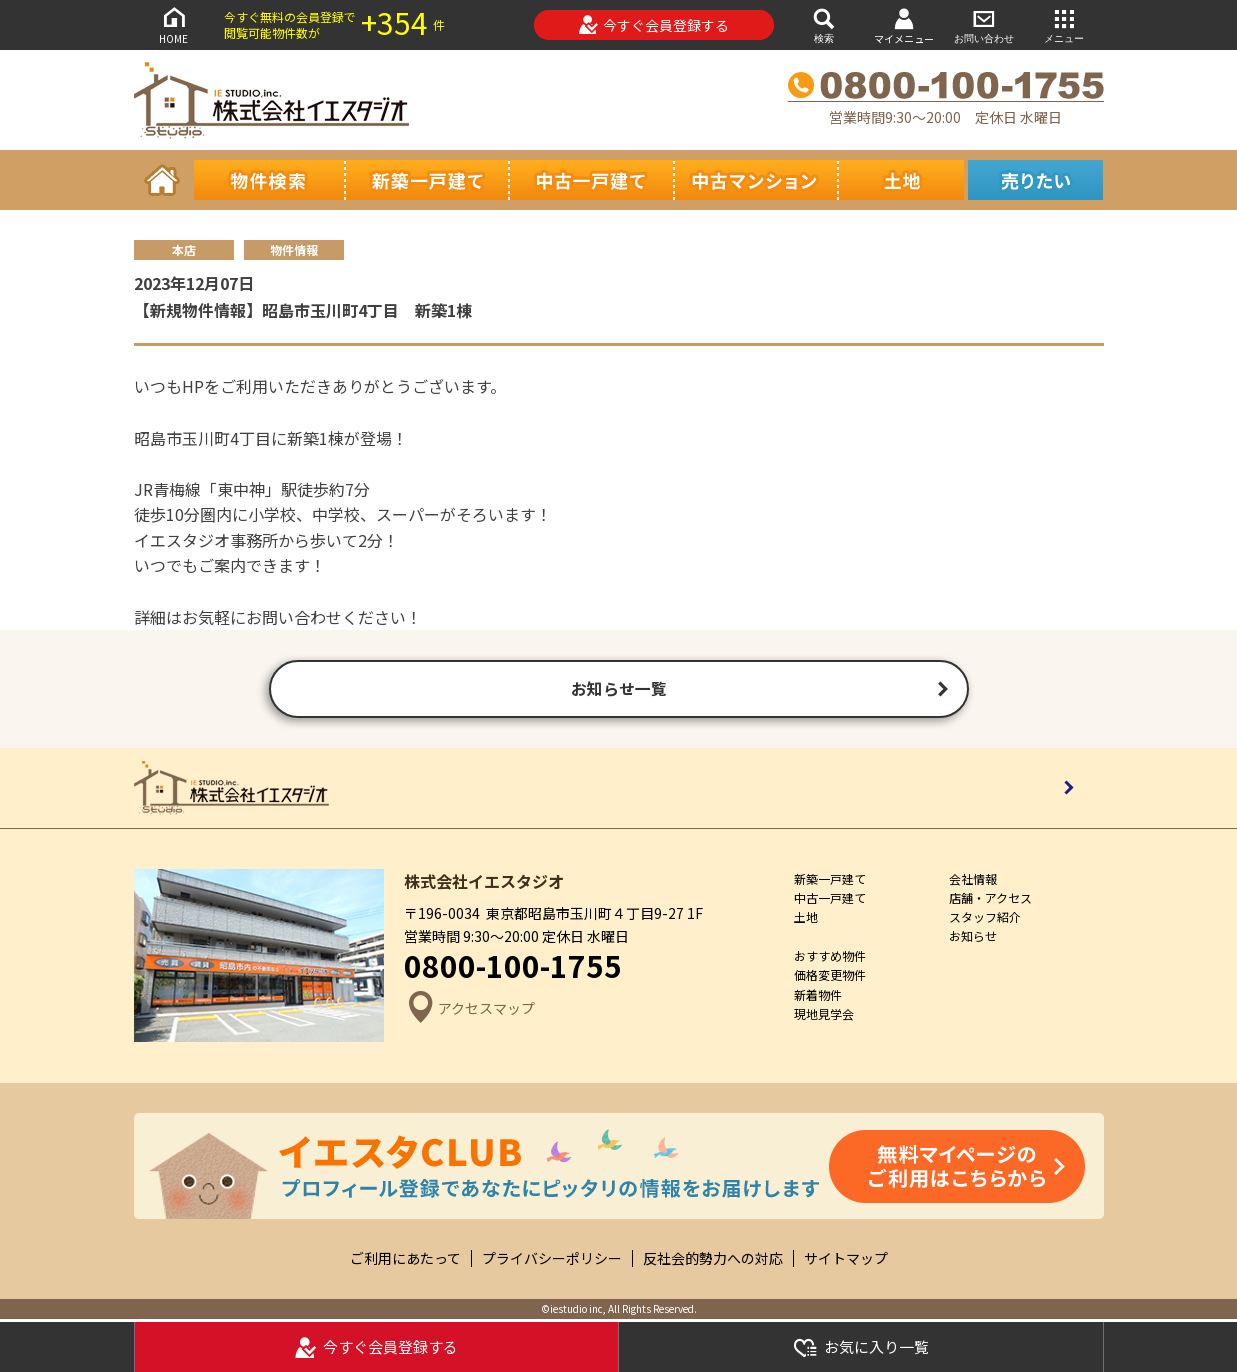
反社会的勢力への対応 (713, 1261)
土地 (806, 919)
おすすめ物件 (830, 958)
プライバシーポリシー (552, 1261)
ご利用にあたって (405, 1261)
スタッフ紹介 (985, 919)
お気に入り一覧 (861, 1347)
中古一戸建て (830, 899)
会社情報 (973, 880)
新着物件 (818, 996)
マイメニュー (904, 25)
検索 (824, 24)
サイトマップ (846, 1261)
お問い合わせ (984, 24)
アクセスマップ (469, 1011)
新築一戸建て (830, 880)
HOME (174, 24)
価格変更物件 (830, 977)
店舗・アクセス (990, 899)
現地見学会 (824, 1015)
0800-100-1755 (513, 968)
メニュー (1064, 24)
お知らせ (973, 938)
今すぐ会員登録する (653, 25)
